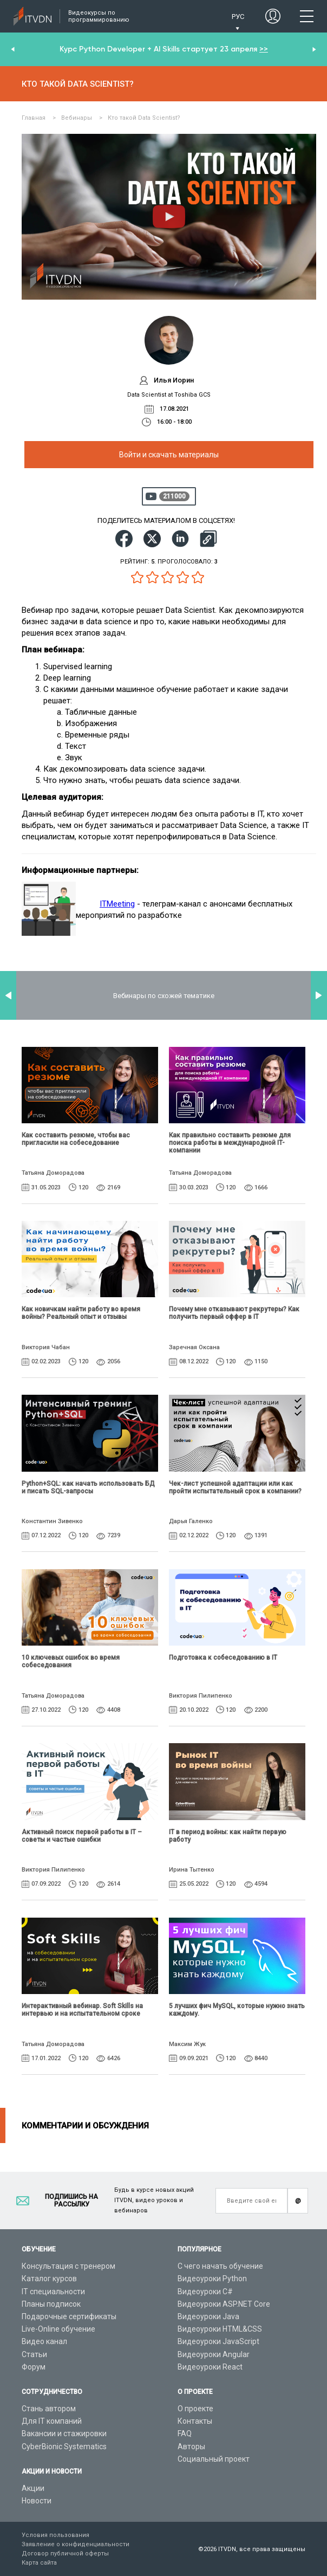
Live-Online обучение (58, 2329)
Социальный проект (214, 2459)
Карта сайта (39, 2562)
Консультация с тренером (68, 2266)
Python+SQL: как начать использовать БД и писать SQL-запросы (88, 1487)
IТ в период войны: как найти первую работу (227, 1835)
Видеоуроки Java (208, 2316)
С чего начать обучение (220, 2266)
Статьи (34, 2354)
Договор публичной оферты (65, 2553)
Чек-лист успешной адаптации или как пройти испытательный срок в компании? (235, 1487)
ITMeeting (117, 904)
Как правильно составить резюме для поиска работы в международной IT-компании (230, 1142)
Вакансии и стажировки (64, 2433)
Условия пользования (55, 2535)
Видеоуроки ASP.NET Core (224, 2304)
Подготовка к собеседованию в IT (223, 1657)
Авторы (191, 2446)
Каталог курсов (49, 2278)
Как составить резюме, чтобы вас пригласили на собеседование (76, 1139)
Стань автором (49, 2408)
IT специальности (53, 2291)
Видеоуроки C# (205, 2291)
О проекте (195, 2408)
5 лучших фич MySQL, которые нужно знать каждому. (237, 2009)
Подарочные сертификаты (69, 2316)
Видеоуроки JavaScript (218, 2341)
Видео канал (44, 2341)
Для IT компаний (52, 2421)
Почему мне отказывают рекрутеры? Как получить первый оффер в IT (234, 1313)
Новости (36, 2500)
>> (263, 49)
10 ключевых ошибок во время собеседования (71, 1661)
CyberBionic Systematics (64, 2446)
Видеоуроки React (210, 2367)
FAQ (185, 2433)
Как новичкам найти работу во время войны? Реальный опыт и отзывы (81, 1313)
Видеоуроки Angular (214, 2354)
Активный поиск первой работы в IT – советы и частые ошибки (82, 1835)
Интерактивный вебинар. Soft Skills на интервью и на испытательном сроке (82, 2009)
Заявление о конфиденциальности (75, 2544)
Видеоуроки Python (212, 2278)
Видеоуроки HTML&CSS (220, 2329)
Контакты (195, 2421)
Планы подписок (51, 2304)
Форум (33, 2367)
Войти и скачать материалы (169, 454)
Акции (33, 2488)
